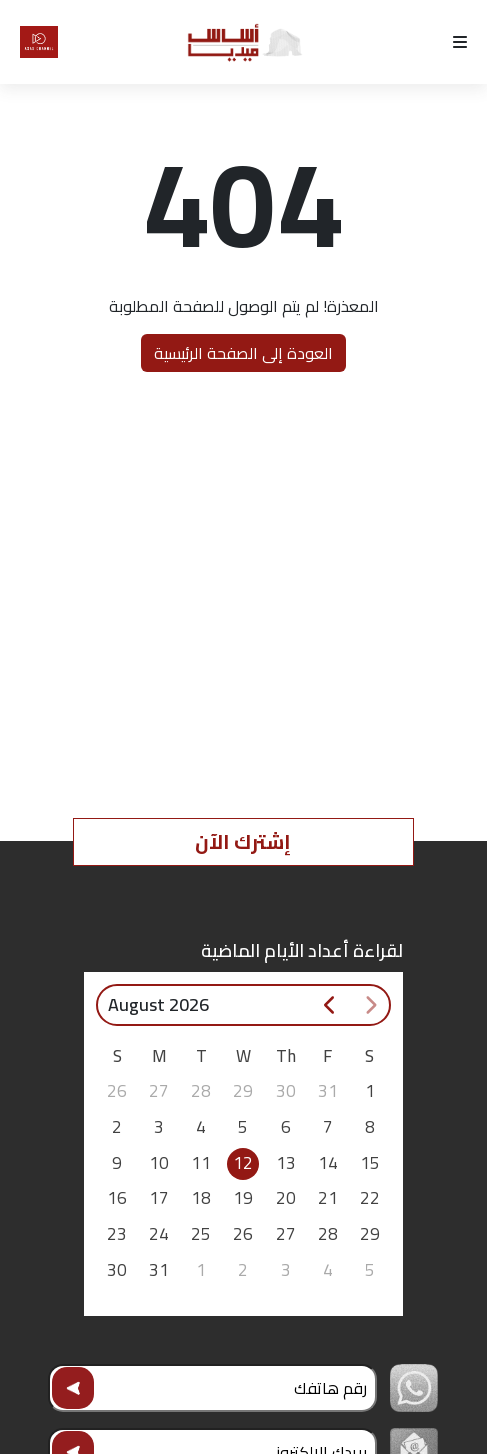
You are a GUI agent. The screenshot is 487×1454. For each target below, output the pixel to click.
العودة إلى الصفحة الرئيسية (243, 353)
